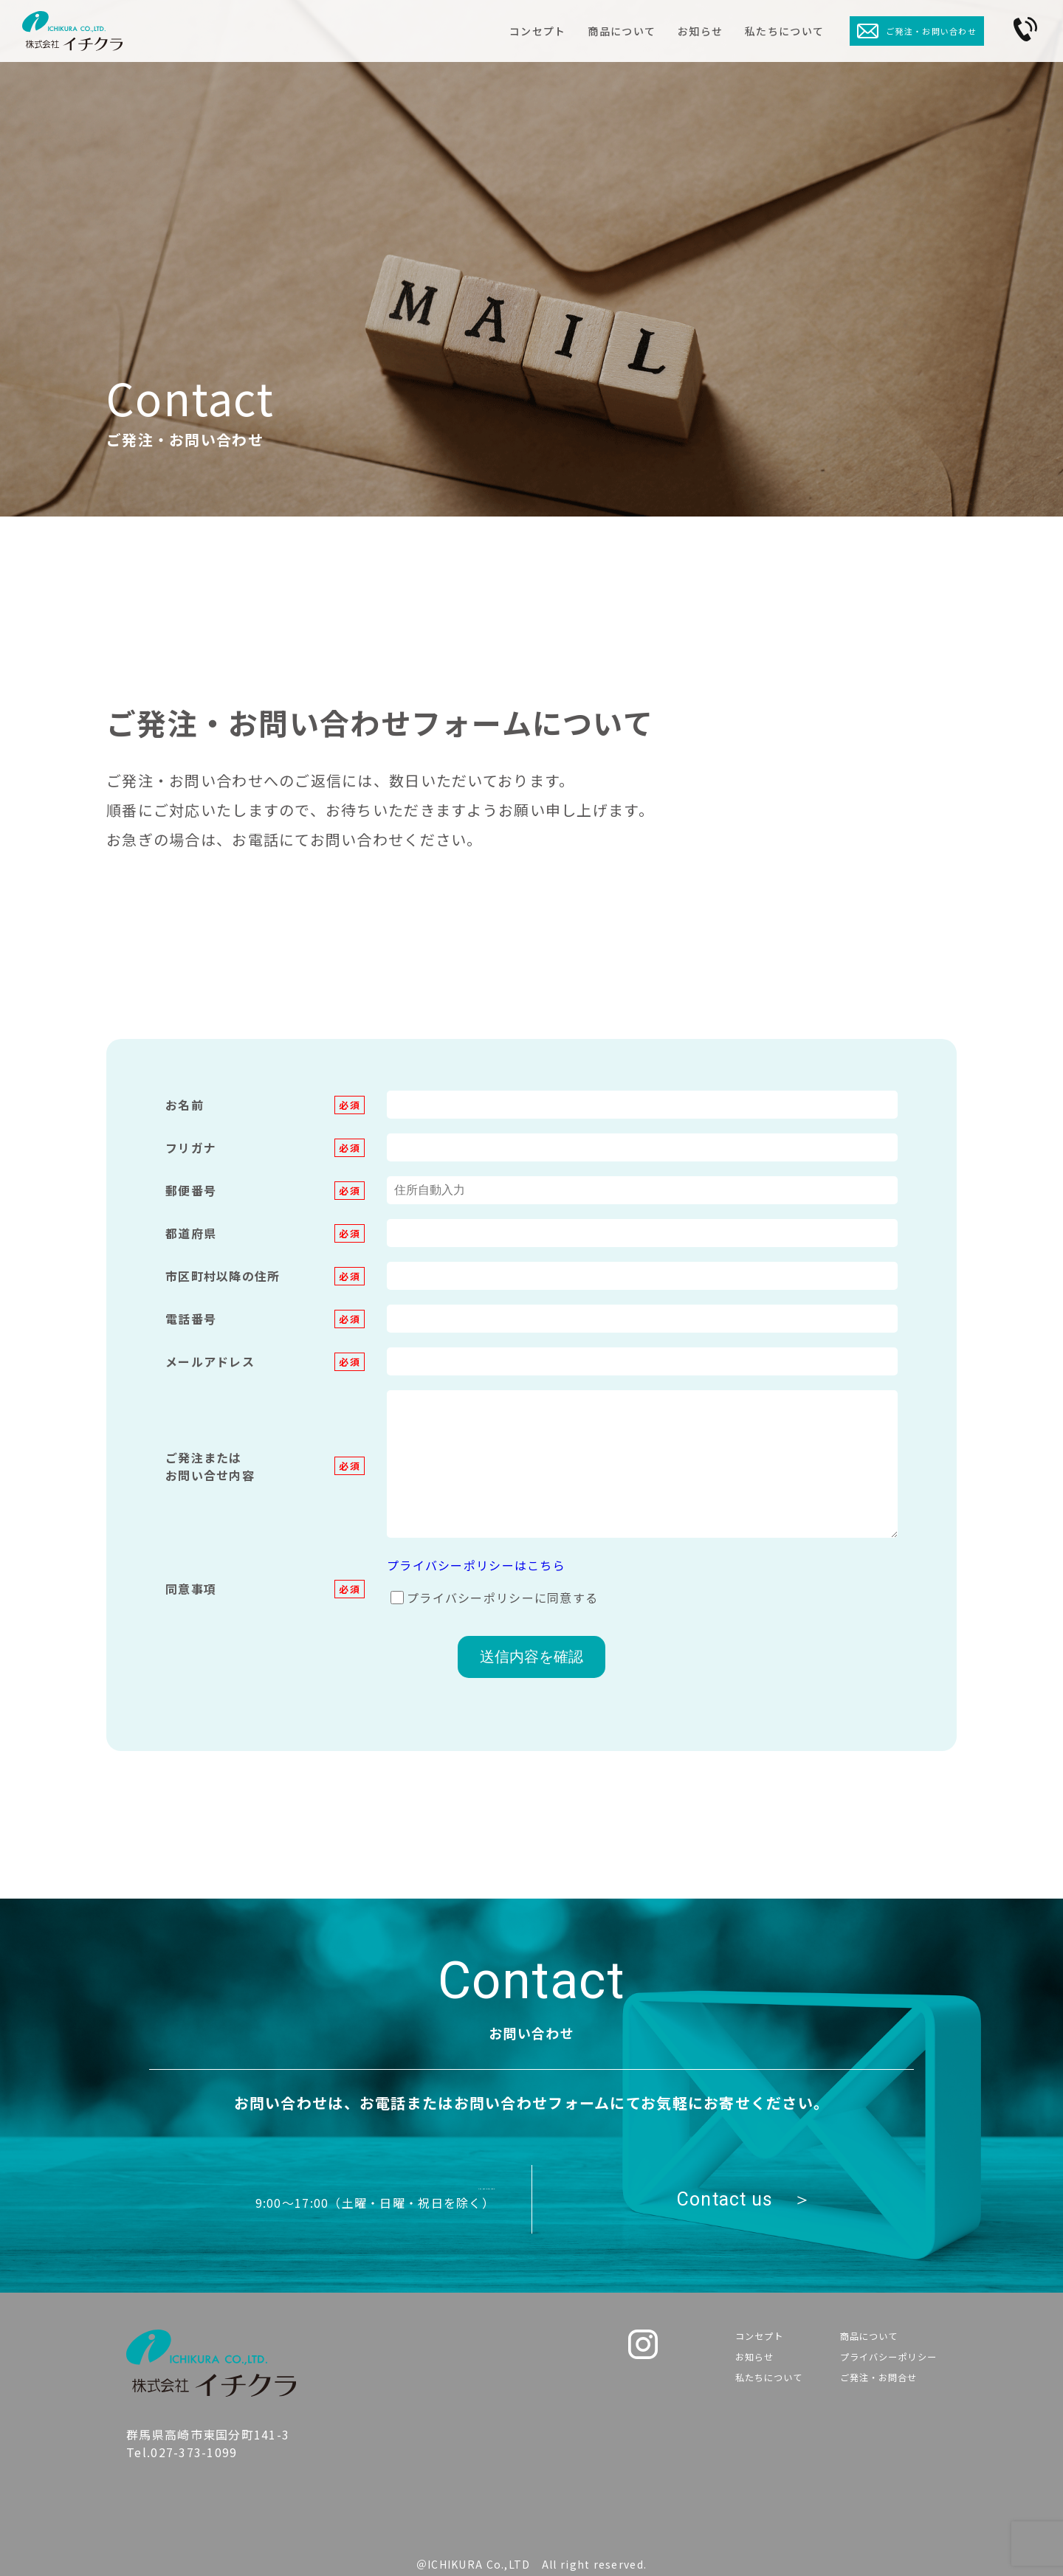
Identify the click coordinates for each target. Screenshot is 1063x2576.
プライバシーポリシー (882, 2363)
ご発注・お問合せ (869, 2388)
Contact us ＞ (744, 2199)
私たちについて (784, 31)
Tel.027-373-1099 (346, 2189)
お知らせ (700, 31)
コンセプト (537, 31)
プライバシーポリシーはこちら (476, 1565)
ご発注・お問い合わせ (917, 31)
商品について (622, 31)
